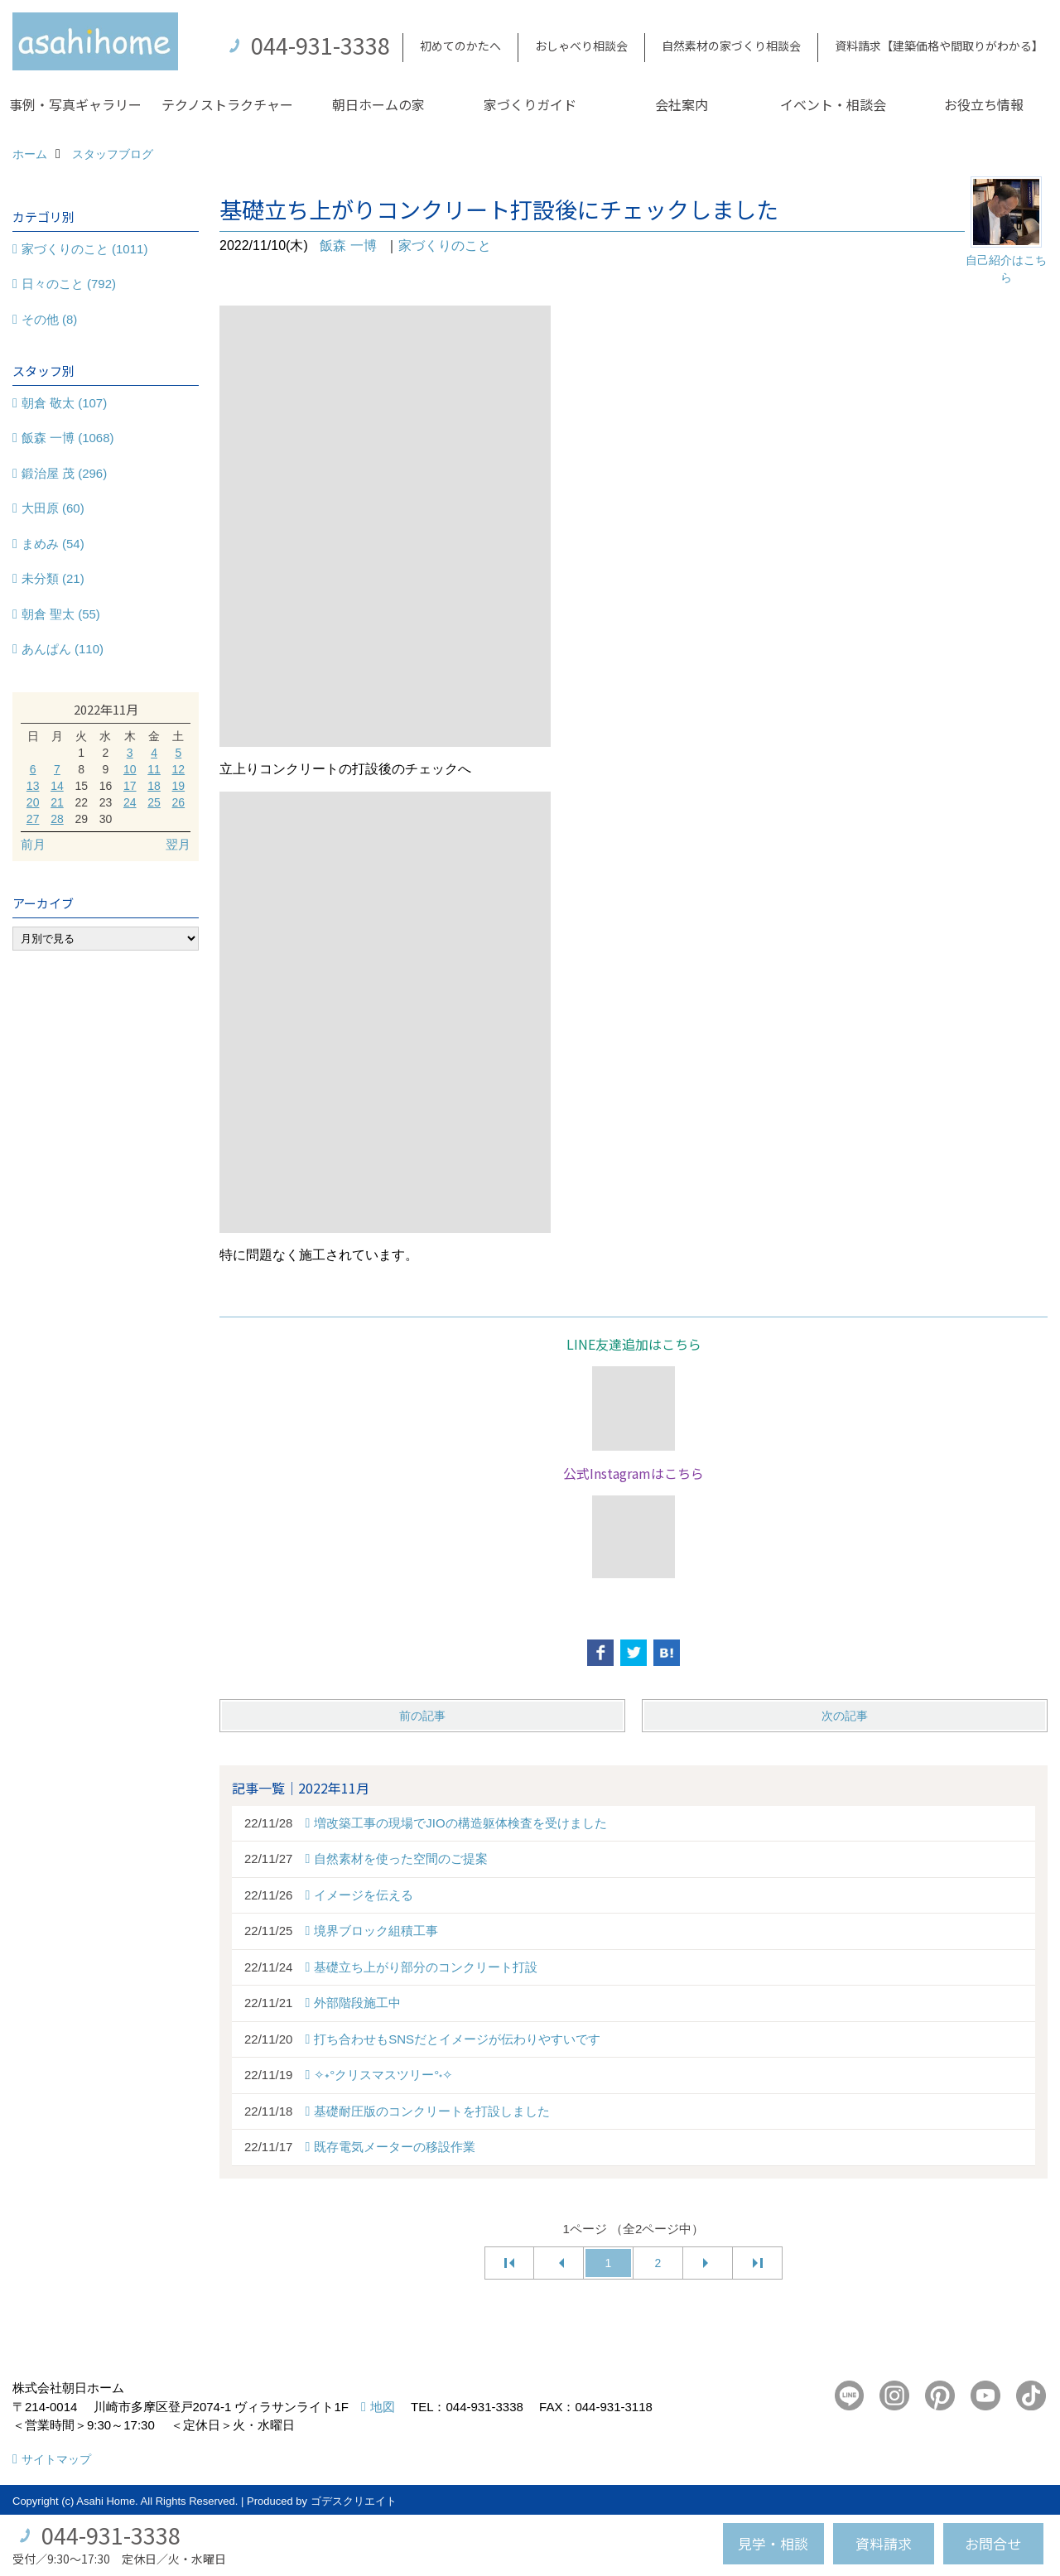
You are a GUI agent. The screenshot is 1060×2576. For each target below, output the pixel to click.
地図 (382, 2407)
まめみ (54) (53, 544)
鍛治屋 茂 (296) (64, 473)
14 (57, 785)
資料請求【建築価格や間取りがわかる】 (939, 45)
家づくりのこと (444, 245)
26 (179, 802)
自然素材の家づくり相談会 (731, 45)
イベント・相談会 (833, 104)
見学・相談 (773, 2543)
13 (33, 785)
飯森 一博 (348, 245)
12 (179, 769)
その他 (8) (50, 319)
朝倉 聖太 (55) (61, 614)
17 (130, 785)
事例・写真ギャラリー (75, 104)
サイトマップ (56, 2459)
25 (154, 802)
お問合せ (993, 2543)
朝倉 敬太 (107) (64, 403)
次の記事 (845, 1715)
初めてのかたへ (460, 45)
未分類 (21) (53, 578)
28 (57, 819)
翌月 (178, 844)
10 (130, 769)
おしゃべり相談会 (581, 45)
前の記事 (422, 1715)
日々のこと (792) (69, 284)
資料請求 (883, 2543)
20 (33, 802)
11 (154, 769)
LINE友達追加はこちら (633, 1344)
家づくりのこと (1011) (85, 249)
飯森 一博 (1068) (68, 438)
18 (154, 785)
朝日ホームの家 (378, 104)
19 (179, 785)
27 (33, 819)
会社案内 (681, 104)
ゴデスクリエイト (354, 2501)
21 (57, 802)
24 (130, 802)
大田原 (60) (53, 508)
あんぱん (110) (63, 649)
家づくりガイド (530, 104)
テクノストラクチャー (227, 104)
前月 (33, 844)
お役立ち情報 (984, 104)
